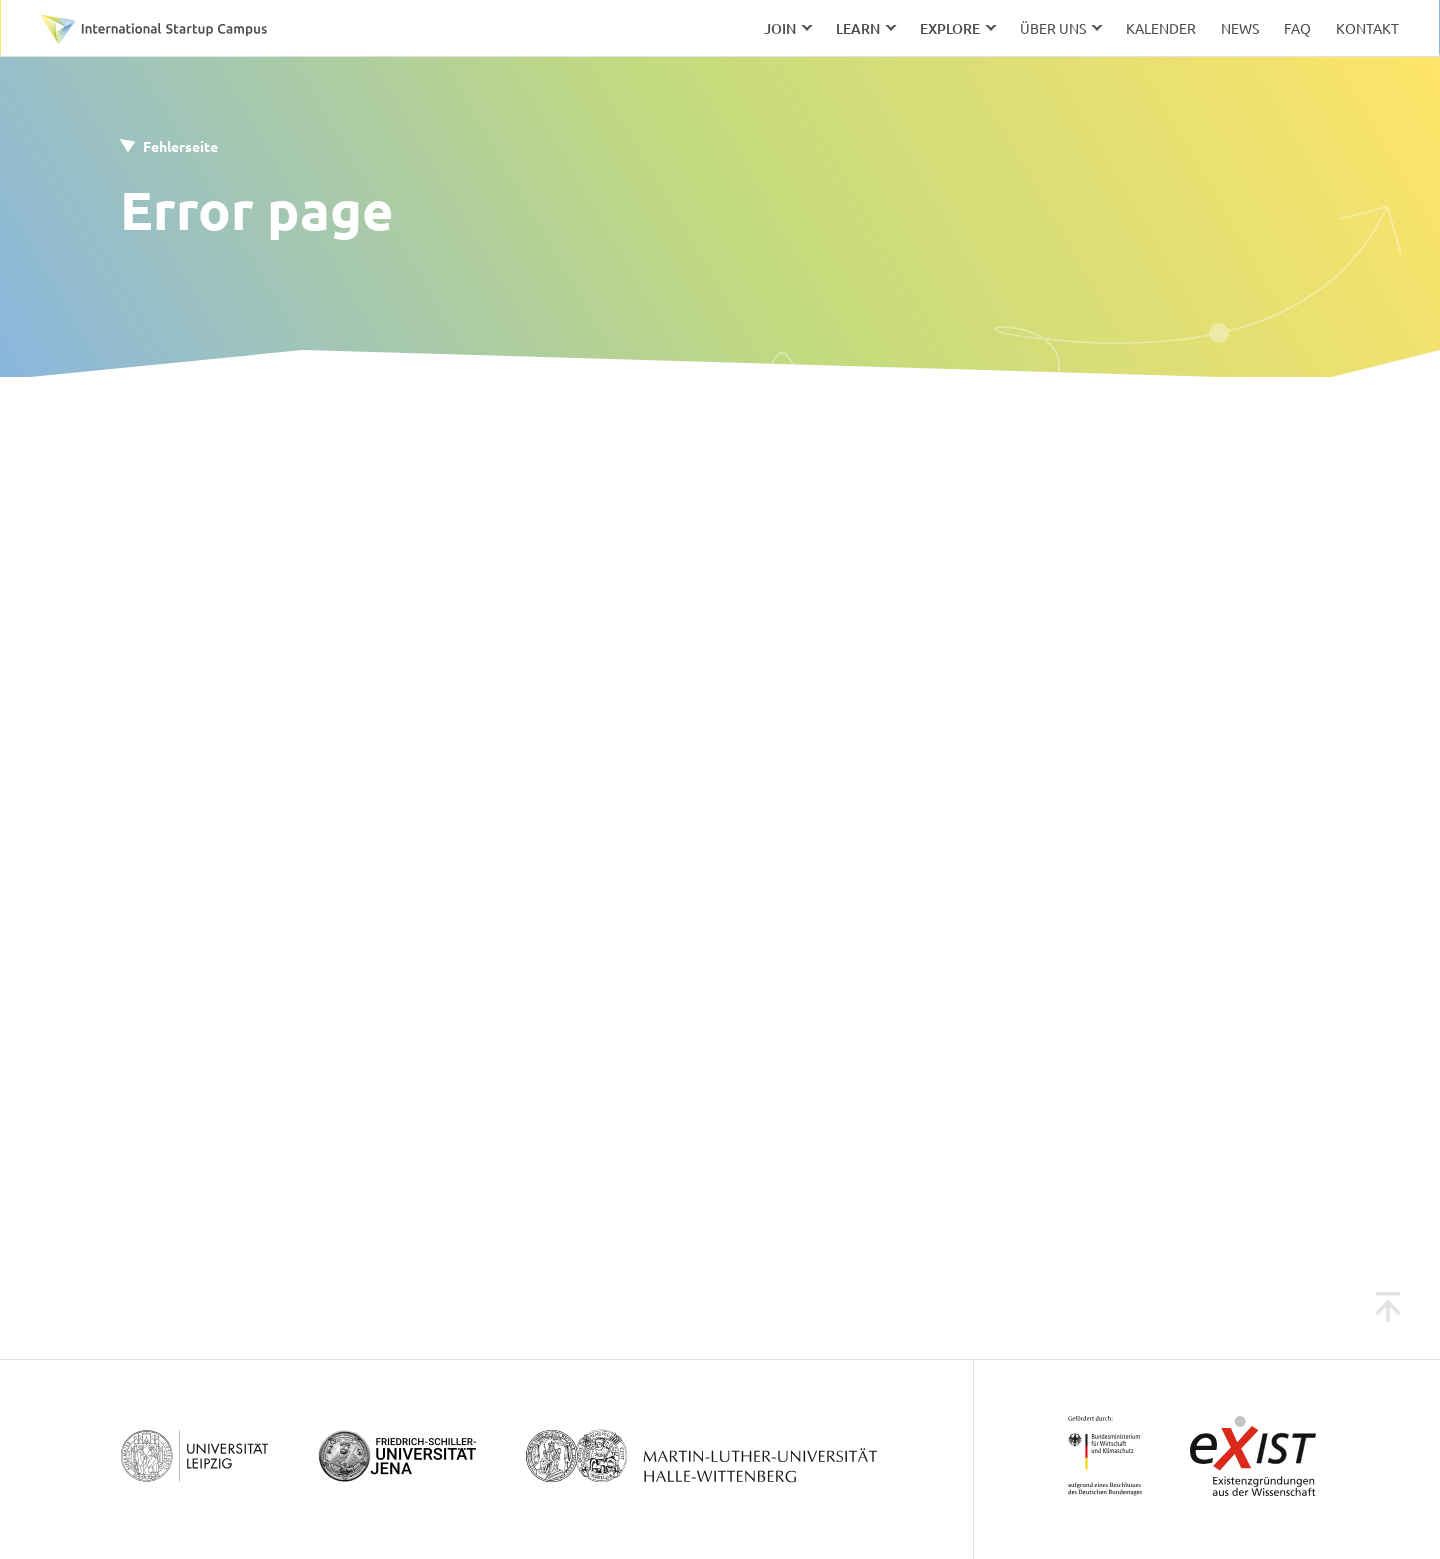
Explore (950, 28)
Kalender (1161, 28)
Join (780, 28)
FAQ (1297, 28)
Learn (858, 28)
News (1240, 28)
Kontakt (1367, 28)
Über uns (1053, 28)
